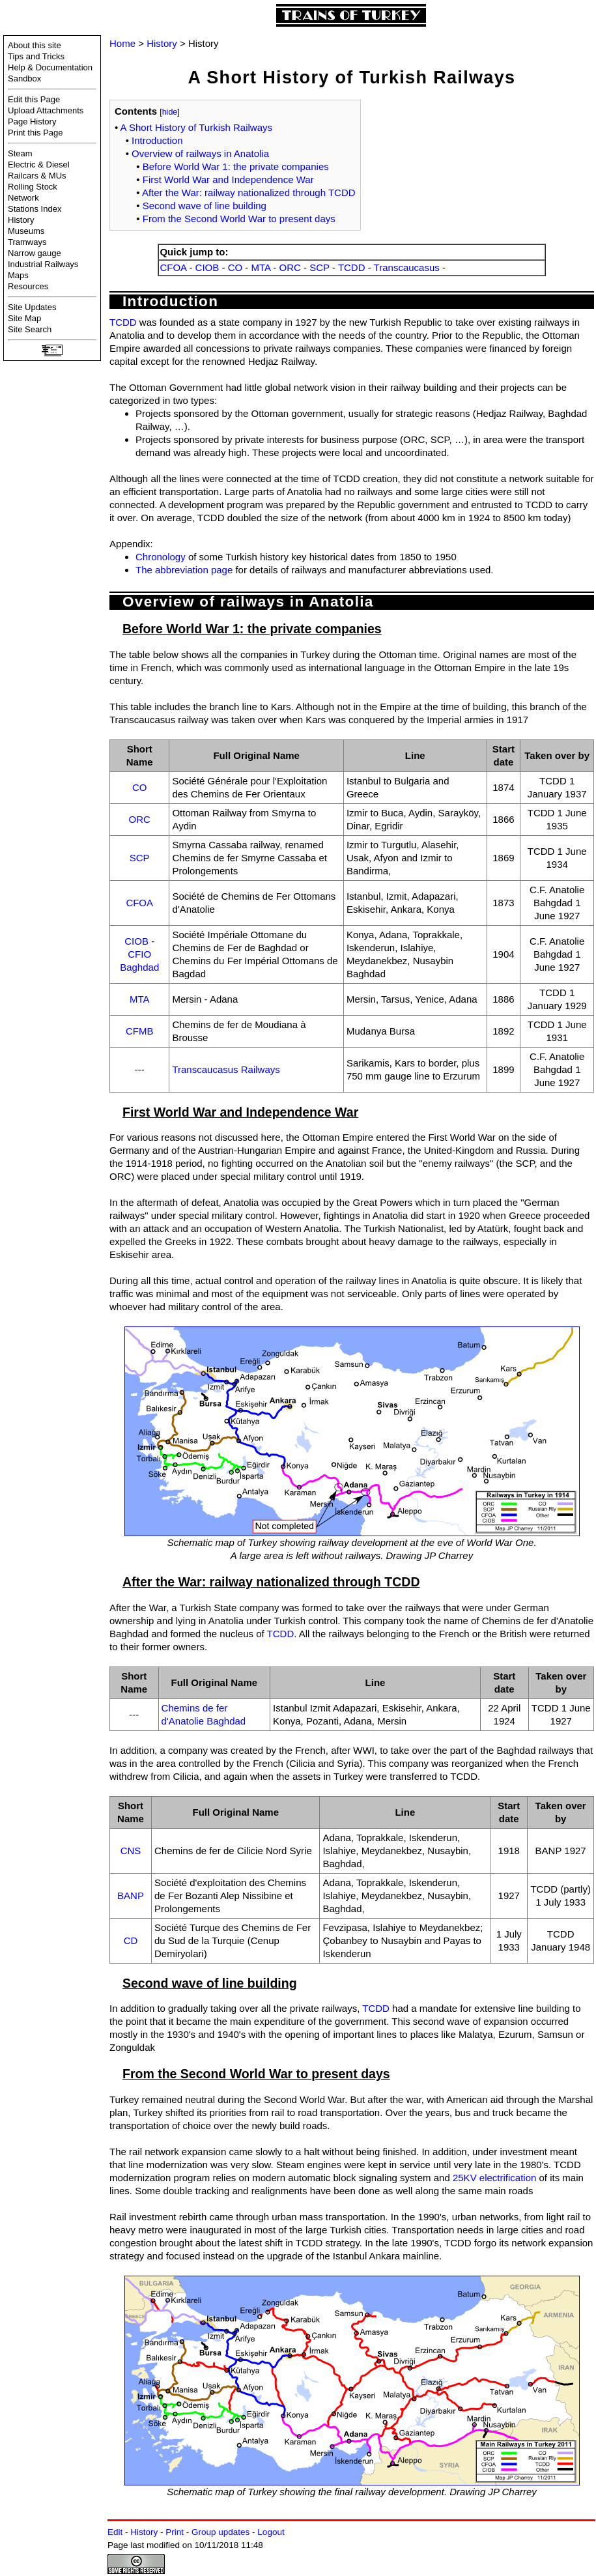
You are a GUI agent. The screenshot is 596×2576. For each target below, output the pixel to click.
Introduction (157, 140)
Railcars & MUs (37, 175)
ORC (290, 267)
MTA (260, 267)
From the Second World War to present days (239, 218)
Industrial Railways (43, 264)
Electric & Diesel (39, 164)
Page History (32, 121)
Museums (26, 231)
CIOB (207, 267)
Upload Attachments (45, 110)
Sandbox (24, 78)
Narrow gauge (34, 253)
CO (235, 267)
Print (174, 2532)
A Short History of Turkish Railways (196, 127)
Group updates (220, 2532)
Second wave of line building (204, 205)
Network (23, 198)
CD (131, 1940)
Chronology (160, 556)
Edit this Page (34, 99)
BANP (130, 1895)
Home (122, 43)
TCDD (351, 267)
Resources (28, 286)
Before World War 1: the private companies (236, 166)
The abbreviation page (184, 569)
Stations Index (34, 209)
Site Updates (32, 307)
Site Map (24, 318)
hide (170, 112)
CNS (131, 1850)
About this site (34, 45)
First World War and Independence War (228, 179)
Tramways (27, 242)
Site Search (29, 329)
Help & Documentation (50, 67)
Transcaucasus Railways (225, 1069)
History (21, 220)
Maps (18, 275)
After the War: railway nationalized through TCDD (249, 192)
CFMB (140, 1031)
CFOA (173, 267)
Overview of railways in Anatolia (200, 153)
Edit (114, 2532)
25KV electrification (494, 2177)
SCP (319, 267)
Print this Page (35, 132)
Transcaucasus (407, 267)
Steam (20, 153)
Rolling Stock (32, 187)
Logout (270, 2532)
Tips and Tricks (36, 56)
